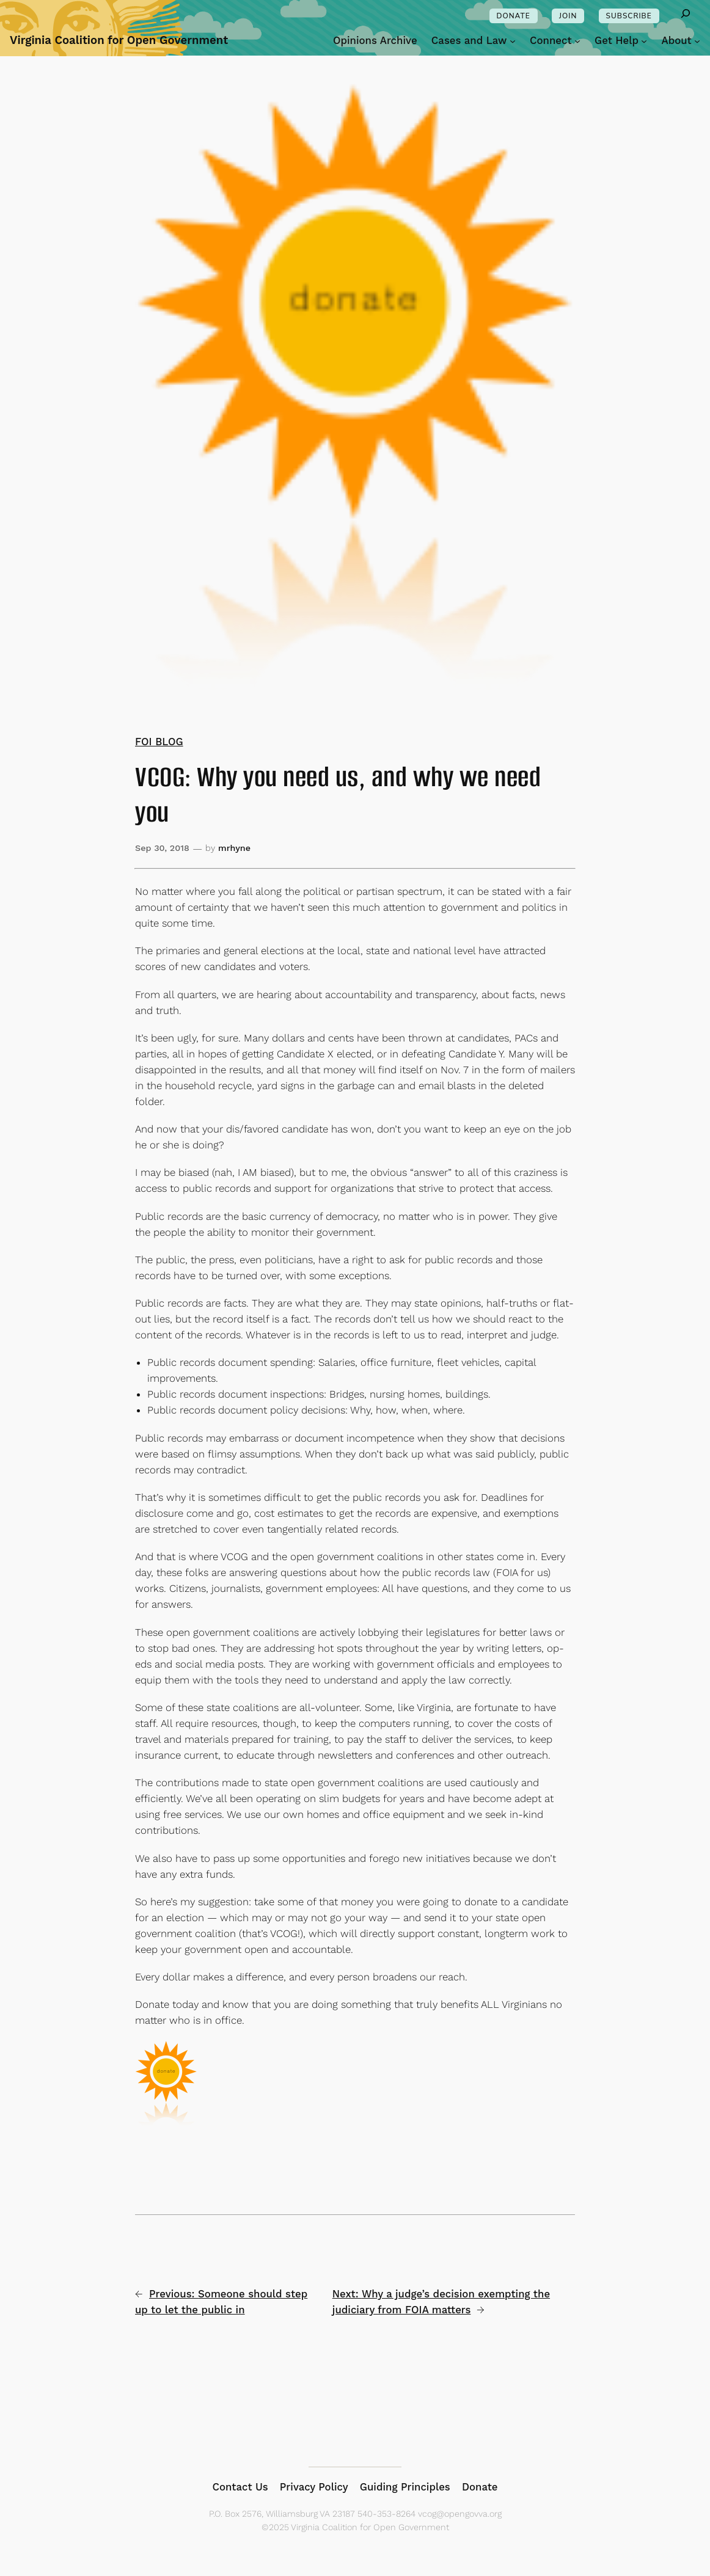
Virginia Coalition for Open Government (119, 40)
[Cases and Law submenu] (513, 40)
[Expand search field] (685, 16)
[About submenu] (697, 40)
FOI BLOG (159, 741)
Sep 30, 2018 (162, 848)
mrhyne (234, 848)
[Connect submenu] (577, 40)
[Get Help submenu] (644, 40)
